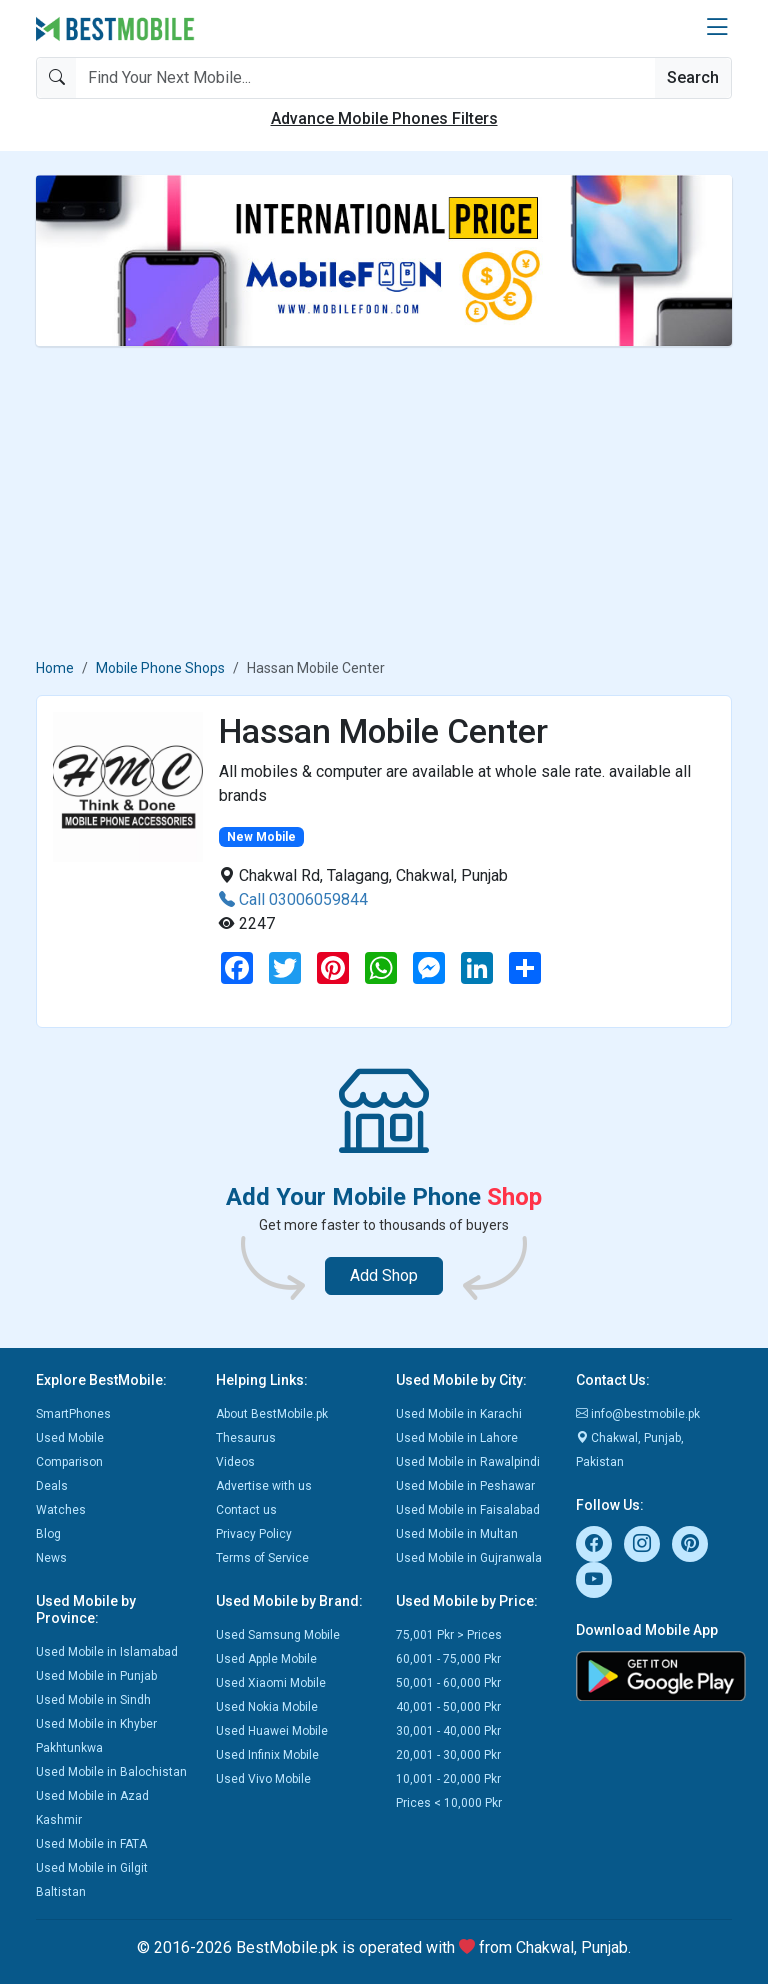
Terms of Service (262, 1558)
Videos (235, 1462)
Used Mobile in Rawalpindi (468, 1462)
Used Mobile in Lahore (457, 1438)
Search (693, 77)
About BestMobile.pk (272, 1414)
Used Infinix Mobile (267, 1755)
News (51, 1558)
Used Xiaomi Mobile (271, 1683)
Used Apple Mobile (266, 1659)
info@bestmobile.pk (638, 1414)
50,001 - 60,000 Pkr (448, 1683)
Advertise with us (264, 1486)
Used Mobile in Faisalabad (468, 1510)
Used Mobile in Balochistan (111, 1772)
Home (55, 668)
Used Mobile (70, 1438)
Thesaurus (246, 1438)
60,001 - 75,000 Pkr (448, 1659)
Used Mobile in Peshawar (465, 1486)
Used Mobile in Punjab (96, 1676)
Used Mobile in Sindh (93, 1700)
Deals (52, 1486)
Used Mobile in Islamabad (107, 1652)
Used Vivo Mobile (263, 1779)
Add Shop (384, 1275)
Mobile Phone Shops (160, 668)
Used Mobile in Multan (457, 1534)
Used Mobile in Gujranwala (469, 1558)
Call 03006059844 (293, 899)
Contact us (246, 1510)
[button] (717, 28)
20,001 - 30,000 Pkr (448, 1755)
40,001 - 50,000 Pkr (448, 1707)
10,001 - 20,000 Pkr (448, 1779)
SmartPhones (73, 1414)
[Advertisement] (384, 502)
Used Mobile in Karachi (459, 1414)
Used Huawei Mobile (272, 1731)
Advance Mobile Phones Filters (384, 118)
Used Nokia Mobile (267, 1707)
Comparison (69, 1462)
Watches (61, 1510)
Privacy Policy (254, 1534)
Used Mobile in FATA (91, 1844)
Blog (48, 1534)
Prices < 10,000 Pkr (449, 1803)
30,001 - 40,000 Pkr (448, 1731)
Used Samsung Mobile (278, 1635)
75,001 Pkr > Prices (449, 1635)
